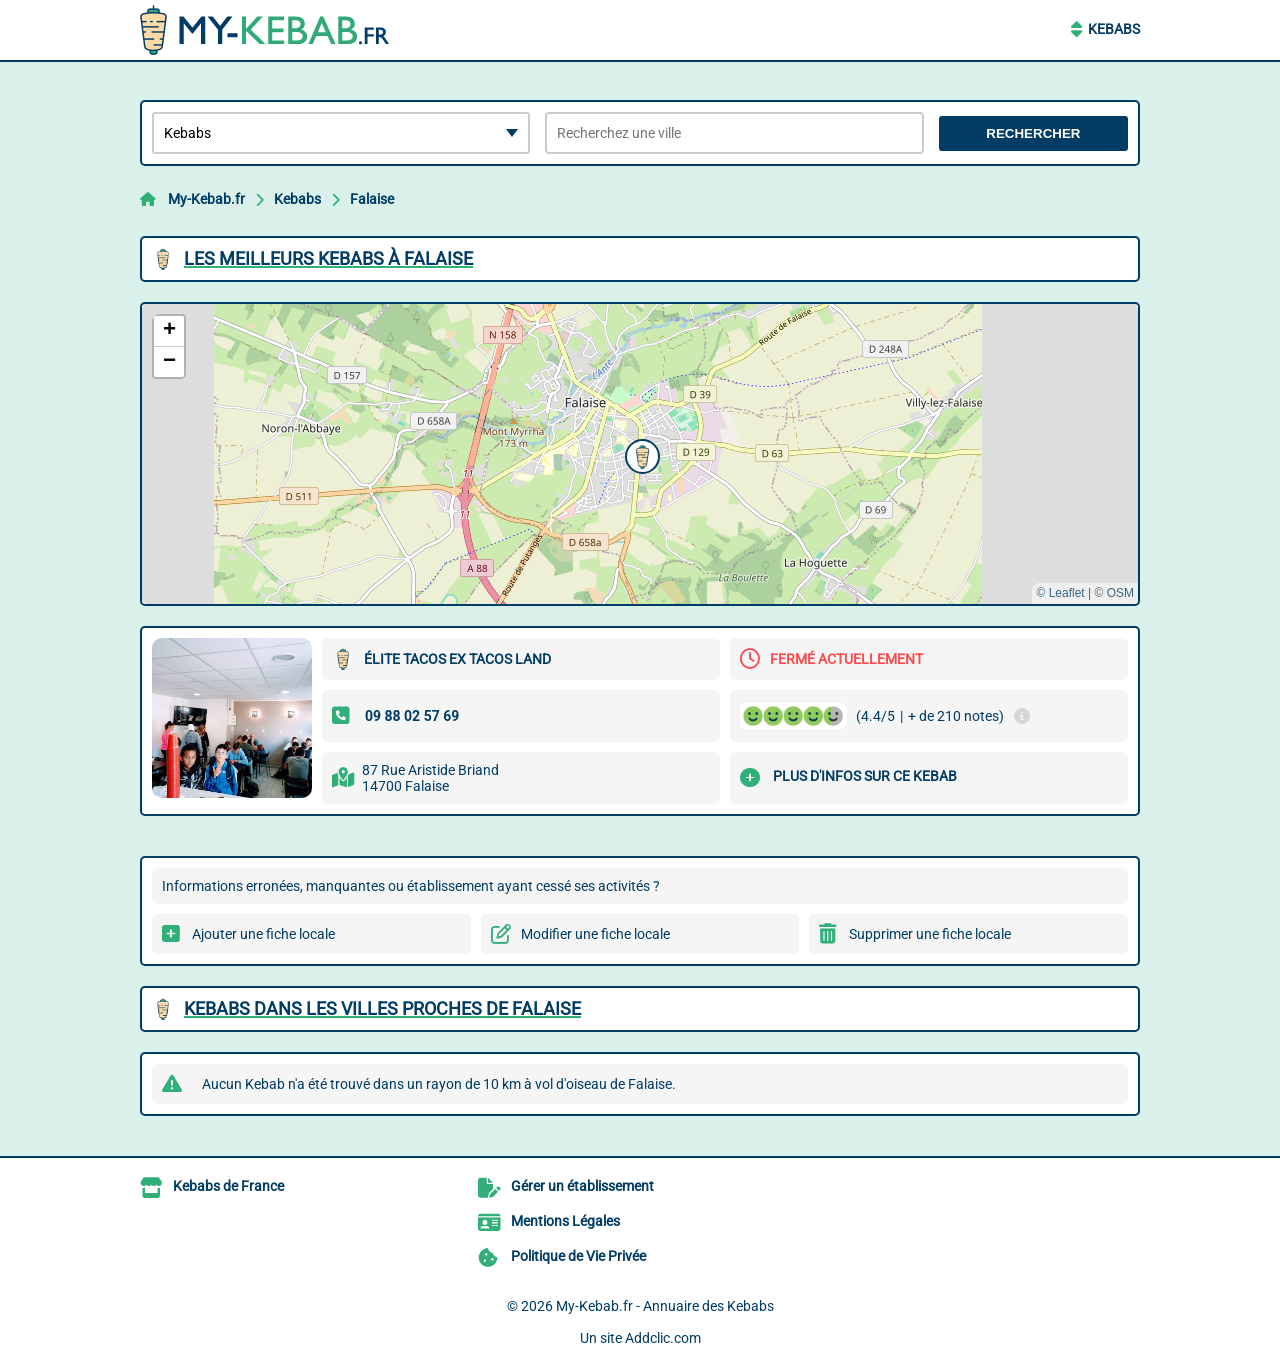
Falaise (372, 199)
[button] (640, 454)
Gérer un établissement (582, 1186)
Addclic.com (663, 1338)
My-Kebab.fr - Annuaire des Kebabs (665, 1306)
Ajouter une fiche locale (263, 934)
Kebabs (1114, 29)
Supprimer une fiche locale (930, 934)
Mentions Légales (565, 1221)
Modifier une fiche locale (595, 934)
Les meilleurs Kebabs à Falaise (328, 258)
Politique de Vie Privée (578, 1256)
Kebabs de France (228, 1186)
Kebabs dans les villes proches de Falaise (382, 1008)
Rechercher (1033, 133)
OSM (1120, 593)
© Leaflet (1060, 593)
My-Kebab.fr (206, 199)
